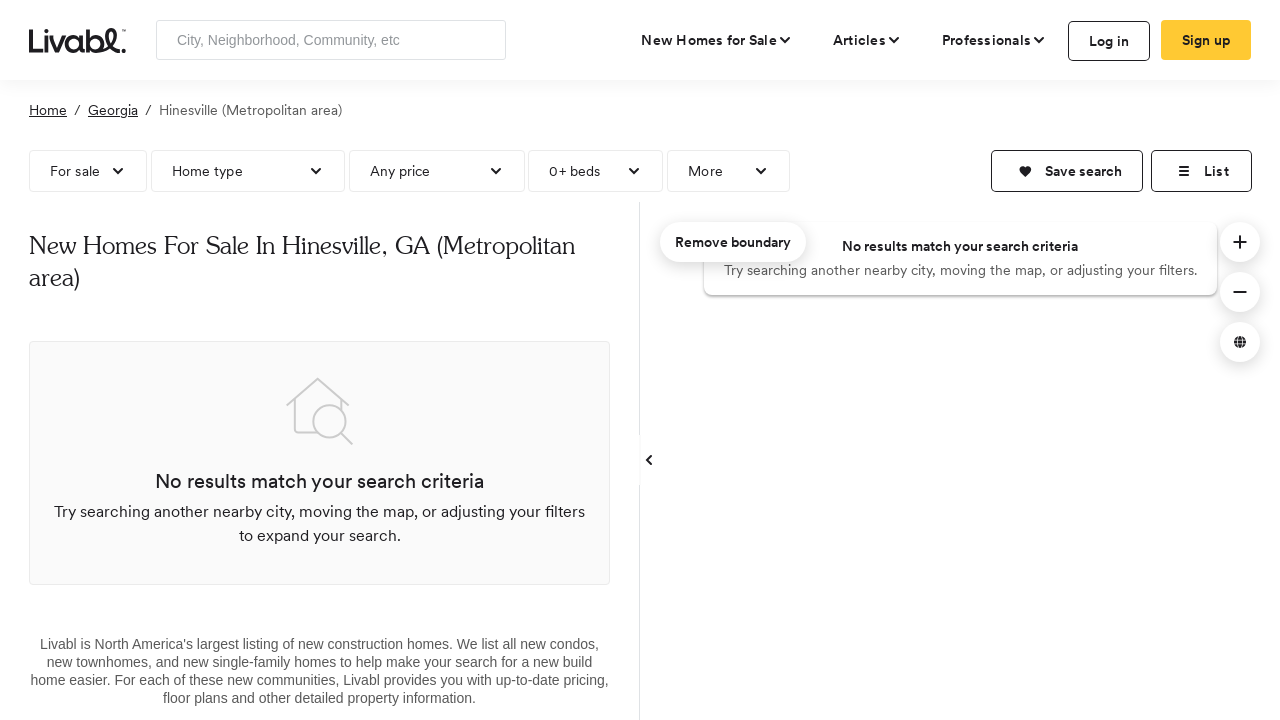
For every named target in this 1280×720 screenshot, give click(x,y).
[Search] (483, 40)
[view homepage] (77, 39)
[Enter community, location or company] (331, 40)
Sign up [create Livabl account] (1206, 40)
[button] (1067, 171)
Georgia (113, 110)
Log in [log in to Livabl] (1109, 41)
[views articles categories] (867, 40)
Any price (400, 171)
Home (48, 110)
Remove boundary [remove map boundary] (733, 242)
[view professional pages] (994, 40)
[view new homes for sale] (717, 40)
